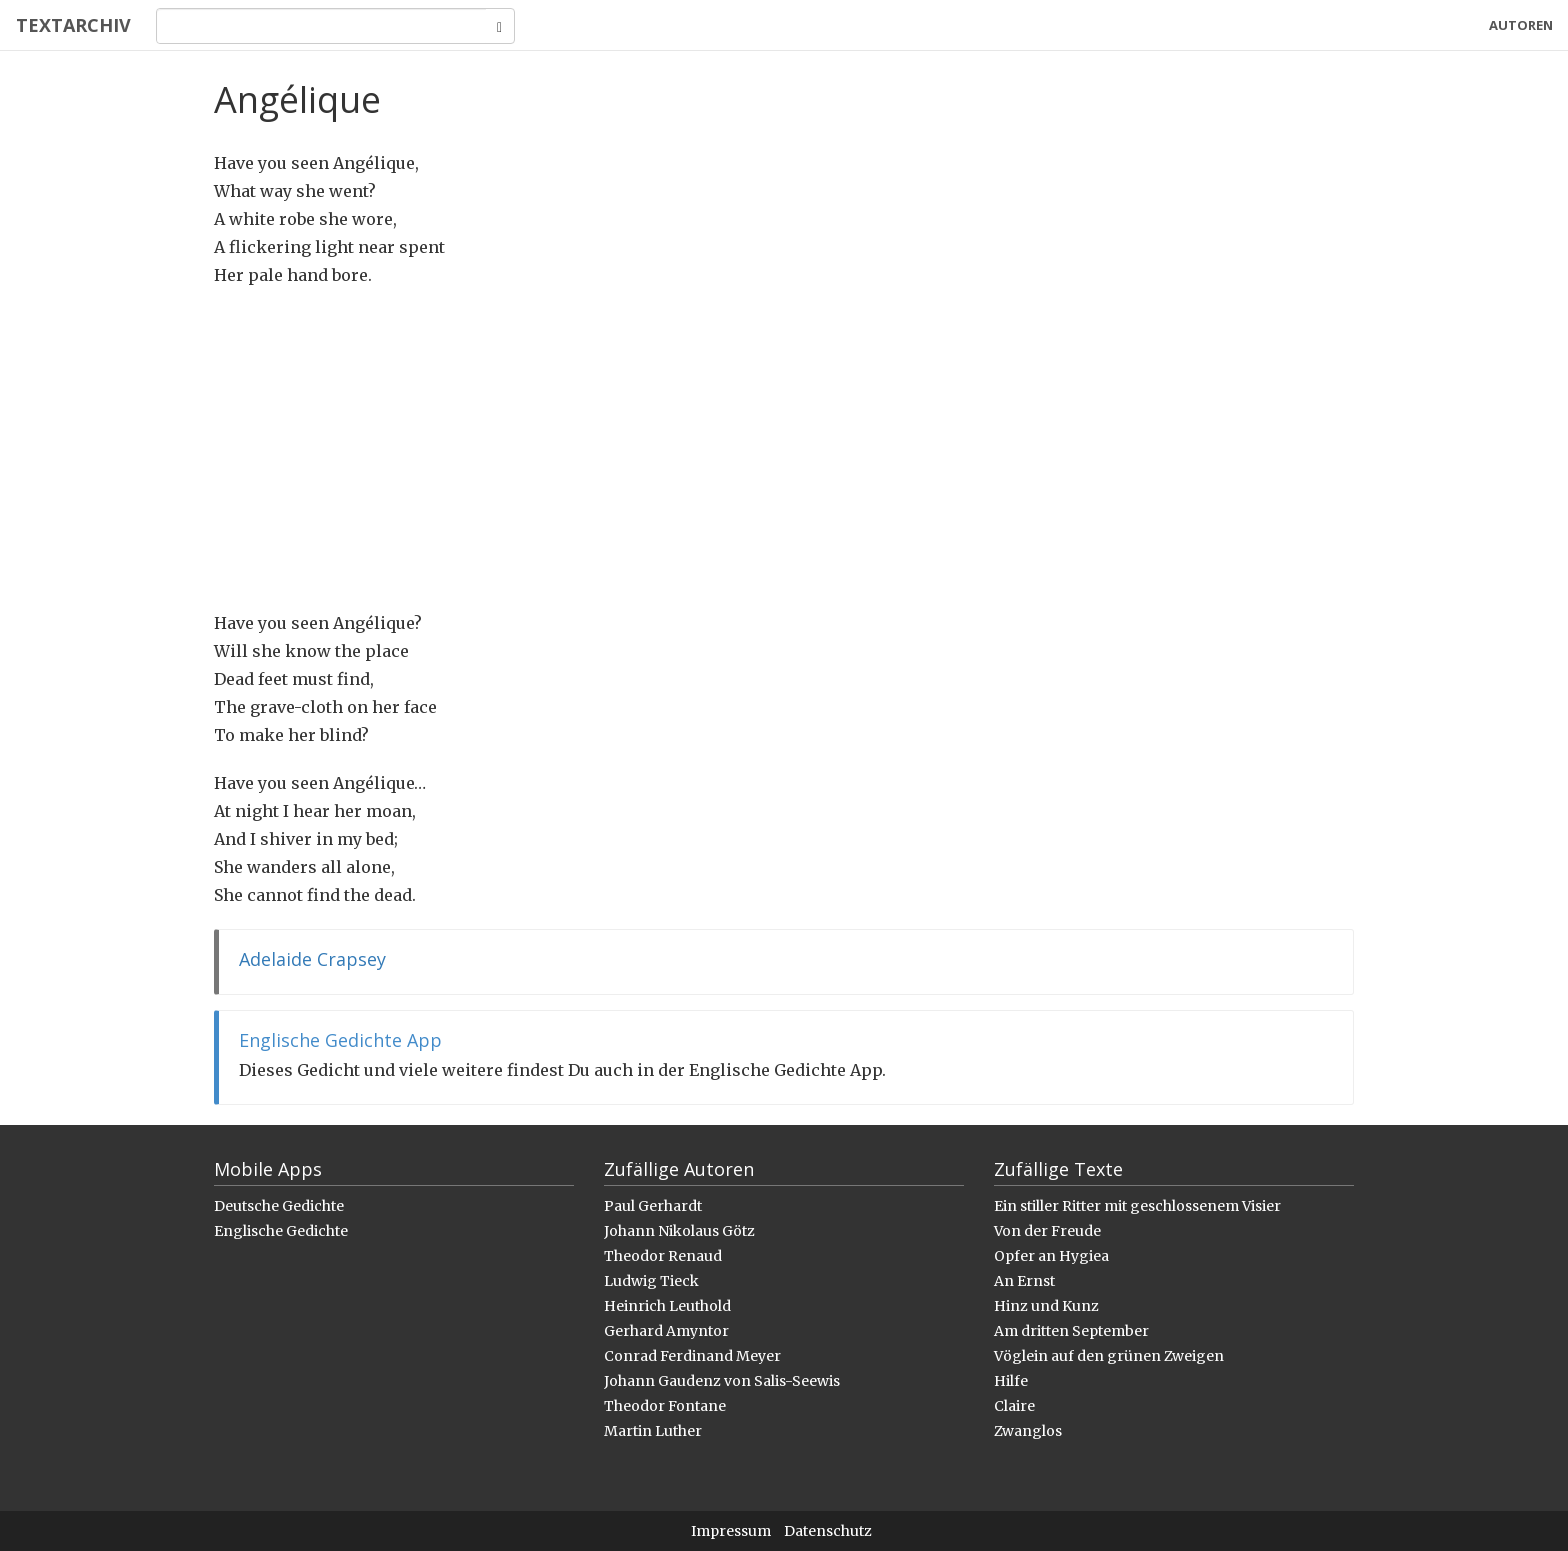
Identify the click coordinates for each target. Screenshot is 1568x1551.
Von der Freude (1047, 1231)
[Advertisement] (784, 449)
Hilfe (1011, 1381)
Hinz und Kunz (1046, 1306)
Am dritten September (1071, 1331)
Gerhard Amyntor (666, 1331)
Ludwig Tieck (651, 1281)
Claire (1014, 1406)
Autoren (1521, 25)
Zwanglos (1028, 1431)
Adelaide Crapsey (312, 959)
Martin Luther (653, 1431)
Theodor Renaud (663, 1256)
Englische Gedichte (281, 1231)
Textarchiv (72, 25)
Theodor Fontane (665, 1406)
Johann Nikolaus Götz (679, 1231)
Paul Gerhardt (653, 1206)
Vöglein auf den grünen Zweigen (1109, 1356)
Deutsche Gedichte (279, 1206)
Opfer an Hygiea (1051, 1256)
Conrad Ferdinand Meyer (692, 1356)
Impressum (731, 1531)
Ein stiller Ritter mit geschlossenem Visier (1137, 1206)
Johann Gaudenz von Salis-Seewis (722, 1381)
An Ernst (1024, 1281)
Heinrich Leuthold (667, 1306)
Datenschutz (828, 1531)
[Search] (320, 26)
